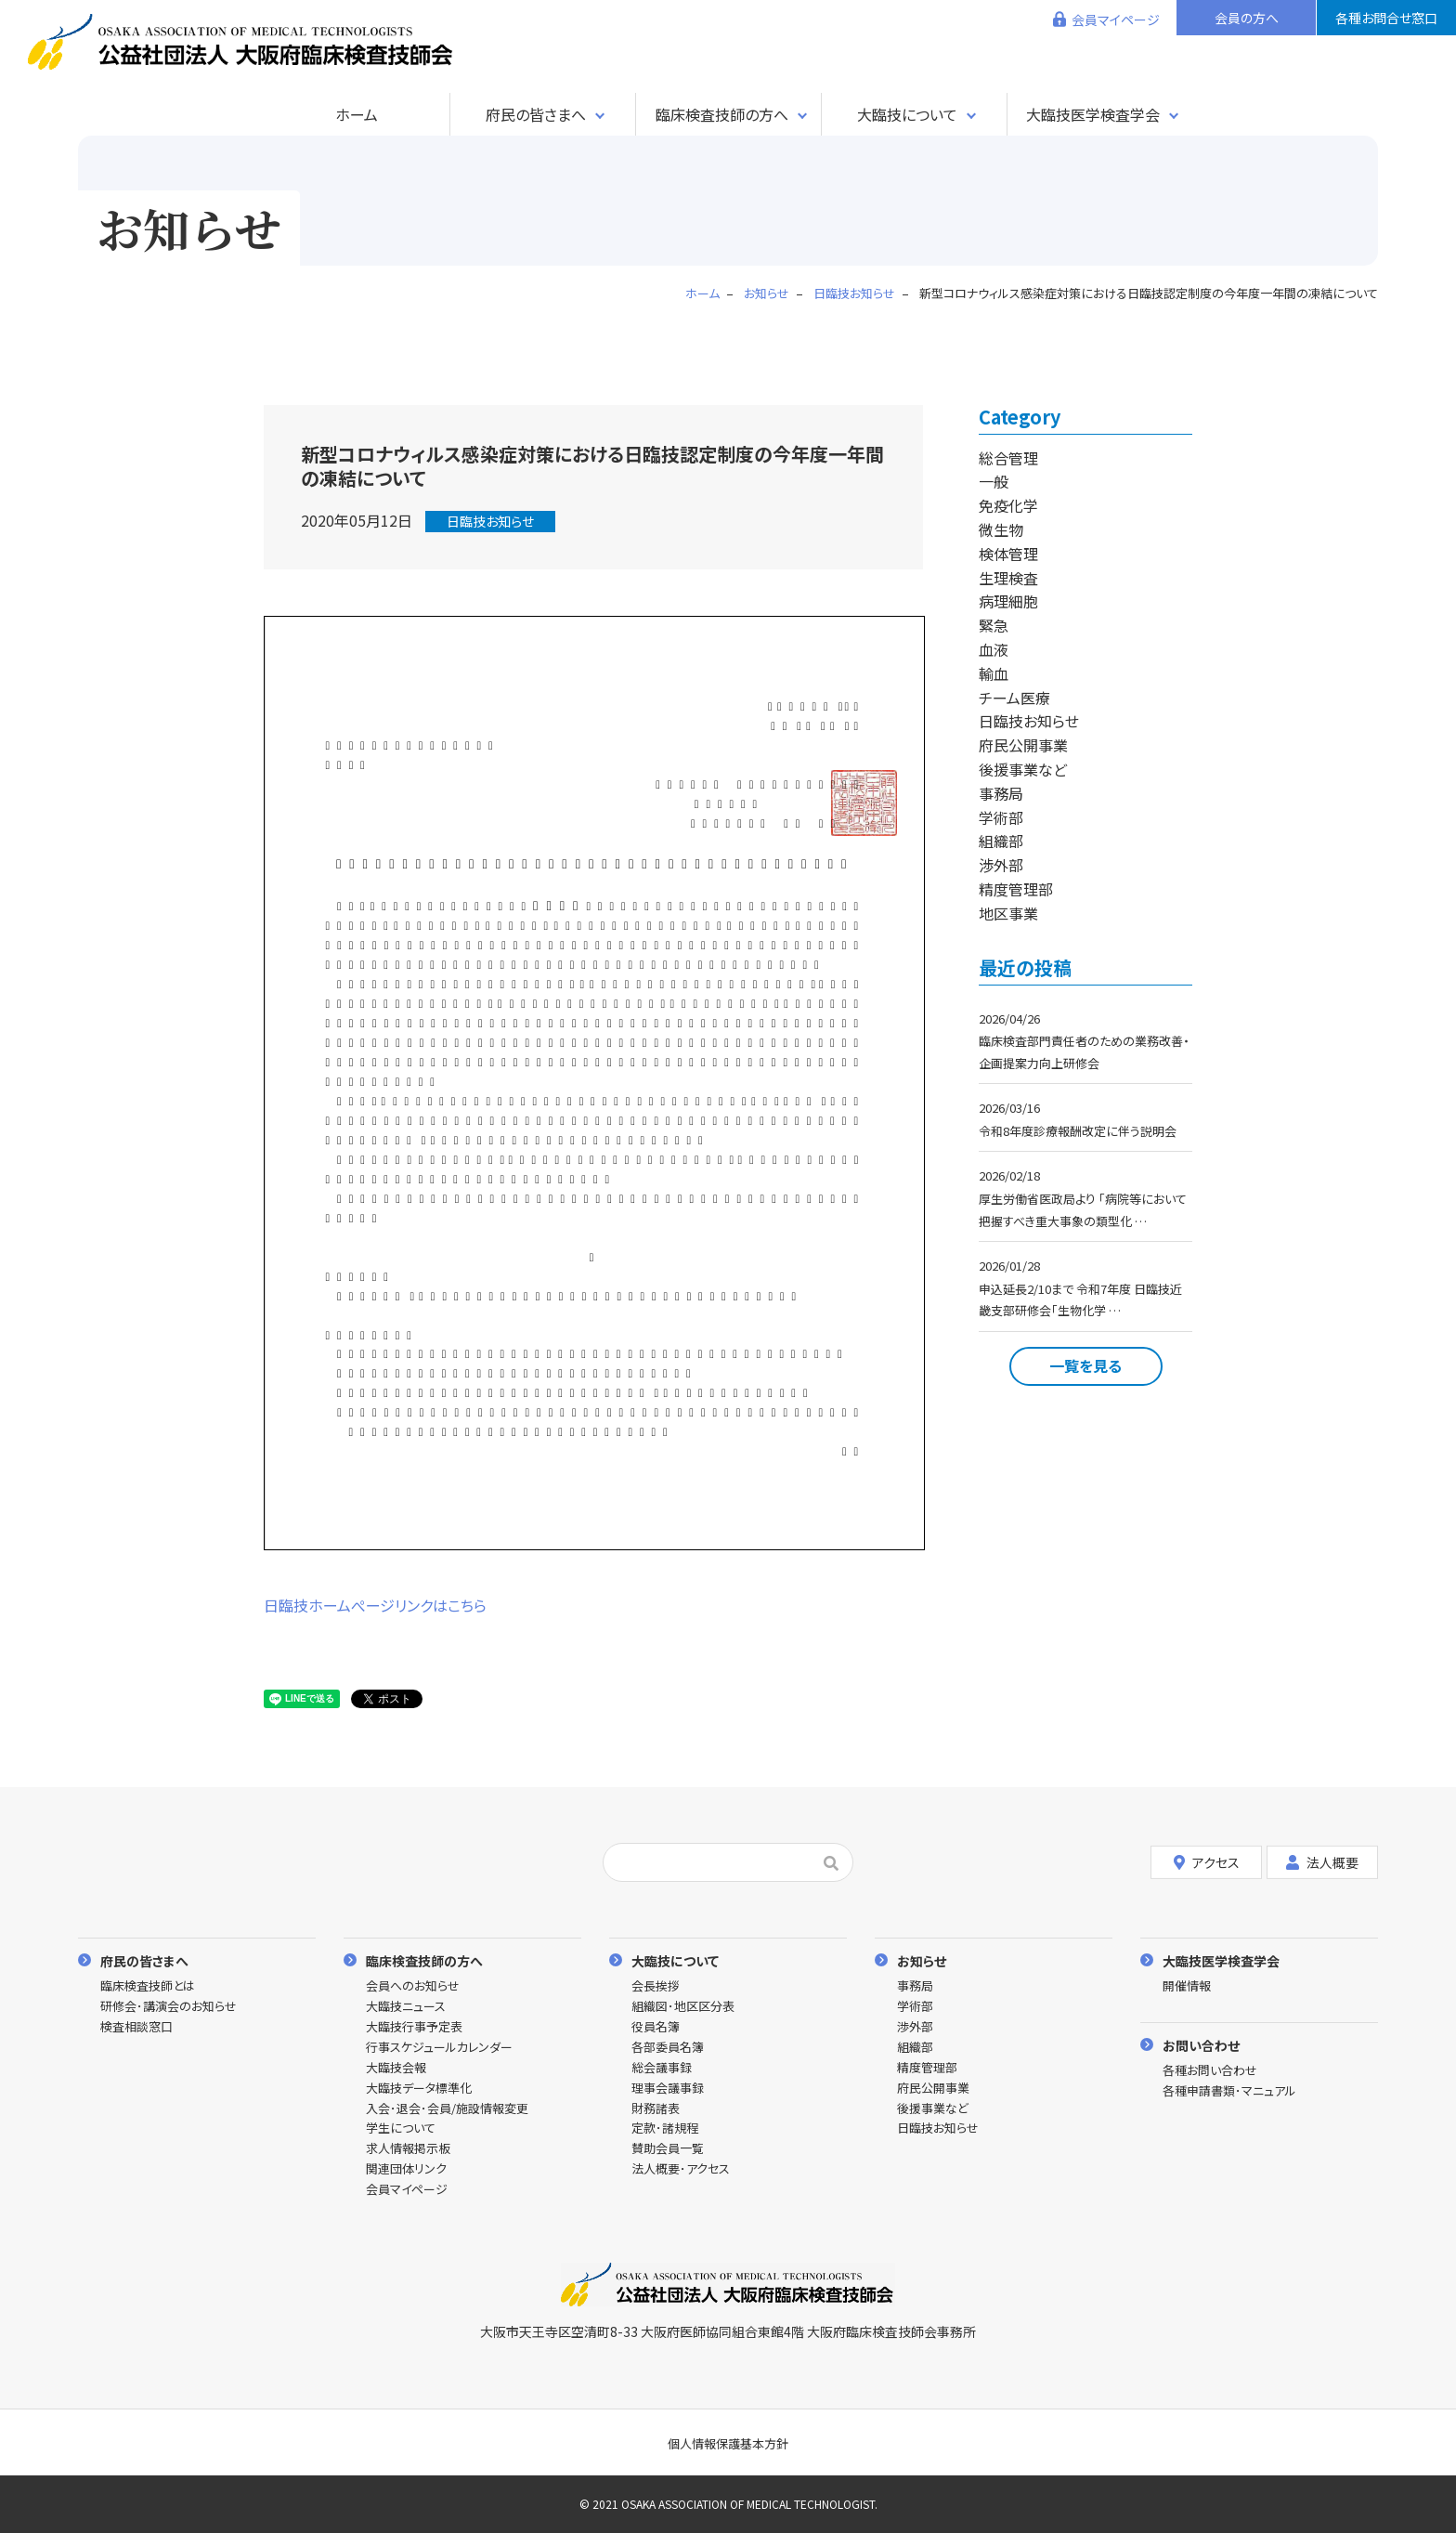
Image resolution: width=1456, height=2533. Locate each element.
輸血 (993, 673)
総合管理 (1008, 458)
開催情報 (1187, 1986)
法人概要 (1322, 1862)
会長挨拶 (655, 1986)
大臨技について (907, 114)
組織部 (1001, 840)
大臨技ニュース (406, 2007)
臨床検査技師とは (147, 1986)
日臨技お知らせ (490, 521)
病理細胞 (1008, 601)
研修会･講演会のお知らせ (168, 2007)
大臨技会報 (396, 2068)
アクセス (1207, 1862)
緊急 (993, 625)
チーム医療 (1014, 697)
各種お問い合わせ (1210, 2071)
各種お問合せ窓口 (1386, 17)
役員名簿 (655, 2027)
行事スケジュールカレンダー (439, 2048)
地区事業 (1008, 913)
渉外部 (1001, 865)
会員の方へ (1247, 17)
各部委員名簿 (667, 2048)
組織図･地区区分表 (682, 2007)
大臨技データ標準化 (419, 2088)
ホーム (356, 114)
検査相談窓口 (136, 2027)
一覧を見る (1085, 1365)
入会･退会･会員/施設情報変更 (447, 2109)
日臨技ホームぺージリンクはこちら (375, 1605)
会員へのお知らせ (413, 1986)
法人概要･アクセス (680, 2169)
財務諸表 (655, 2109)
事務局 (1001, 793)
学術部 (1001, 817)
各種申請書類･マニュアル (1229, 2091)
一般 (993, 481)
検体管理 (1008, 553)
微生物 (1001, 529)
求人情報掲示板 (408, 2149)
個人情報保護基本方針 (728, 2443)
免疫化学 (1008, 505)
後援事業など (1023, 769)
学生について (401, 2128)
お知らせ (921, 1960)
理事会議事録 (667, 2088)
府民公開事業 (1023, 745)
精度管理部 (1016, 889)
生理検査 (1008, 578)
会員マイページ (1116, 19)
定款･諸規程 (664, 2128)
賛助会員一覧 (667, 2149)
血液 (993, 649)
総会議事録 (661, 2068)
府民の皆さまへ (536, 114)
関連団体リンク (406, 2169)
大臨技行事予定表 (414, 2027)
